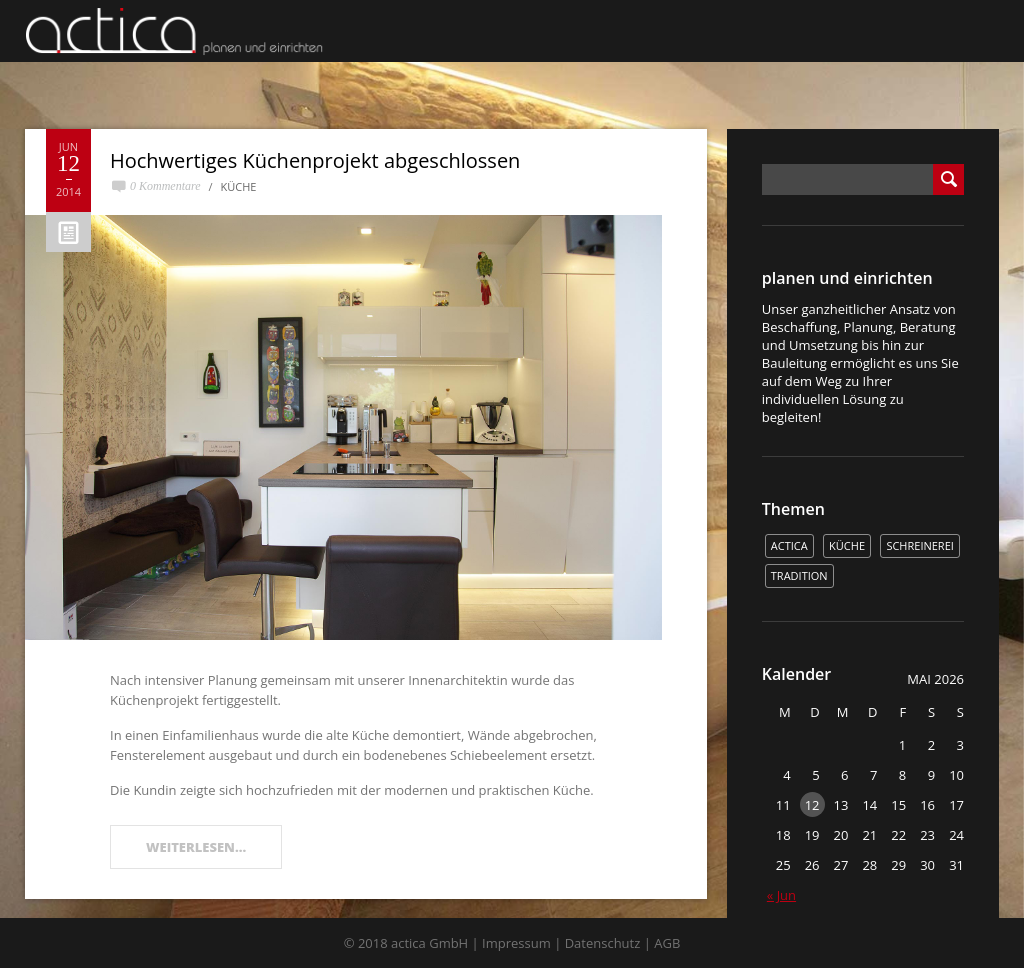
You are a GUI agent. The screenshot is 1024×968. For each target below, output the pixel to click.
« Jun (781, 895)
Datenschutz (603, 943)
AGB (667, 943)
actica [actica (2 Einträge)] (789, 545)
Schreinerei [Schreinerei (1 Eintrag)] (919, 545)
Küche (239, 186)
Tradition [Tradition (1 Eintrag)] (799, 575)
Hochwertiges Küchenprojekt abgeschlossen (315, 160)
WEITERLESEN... (196, 847)
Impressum (516, 943)
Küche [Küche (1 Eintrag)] (847, 545)
